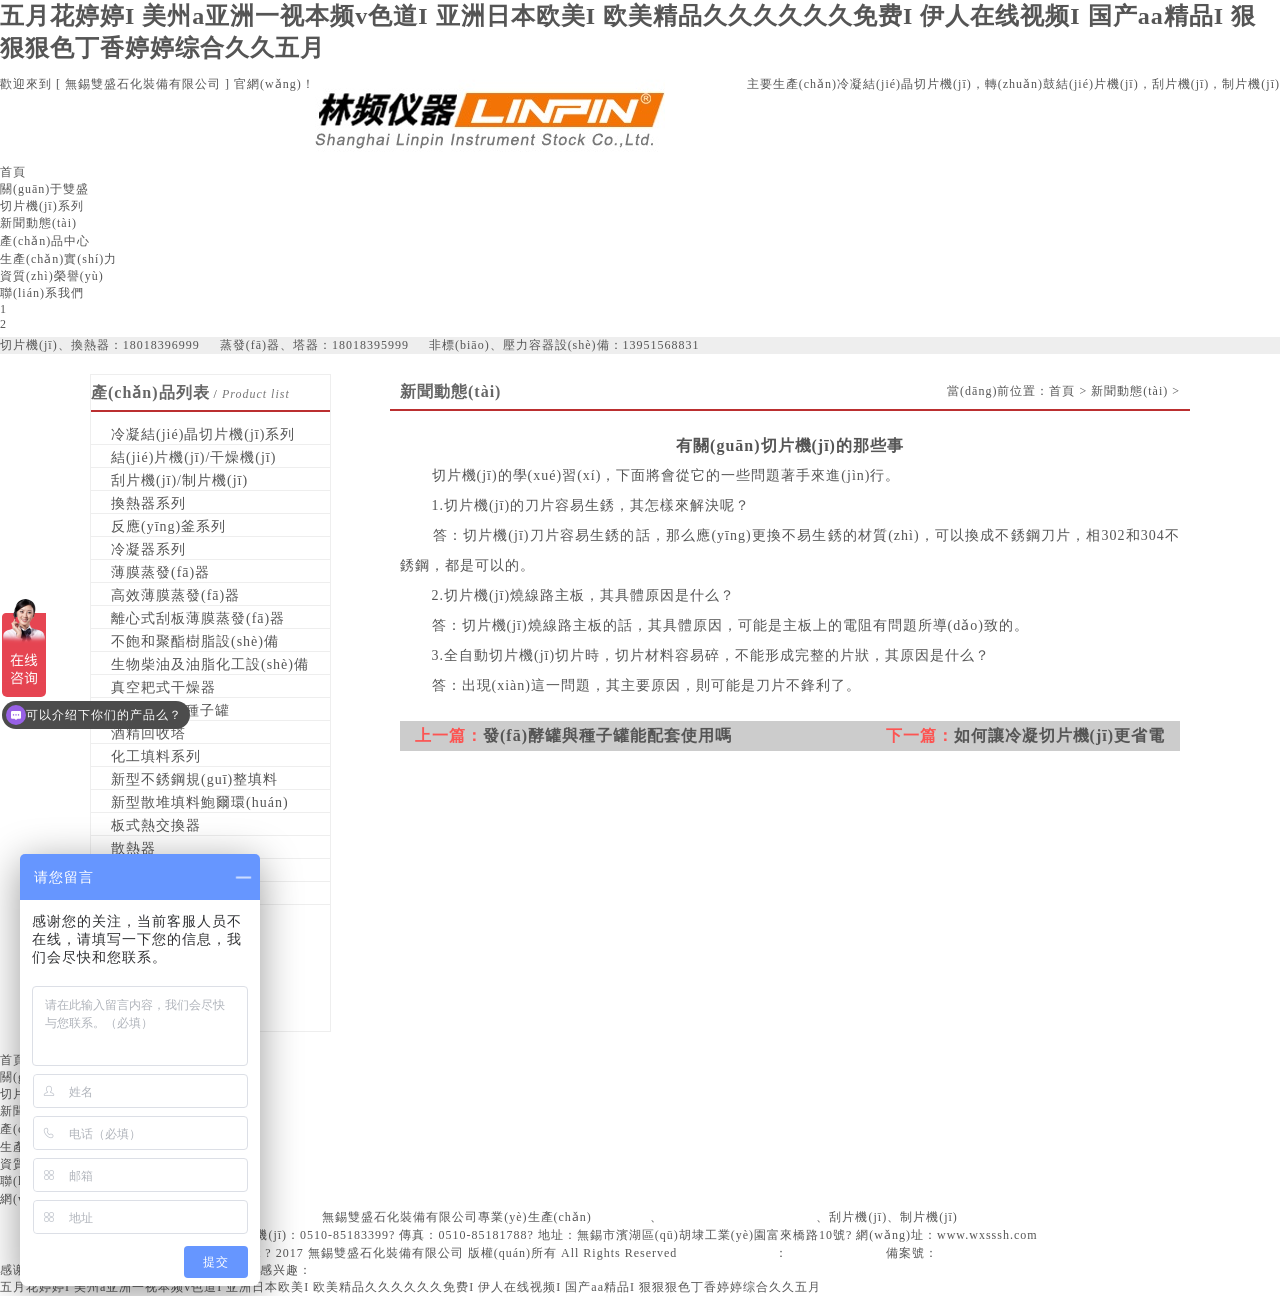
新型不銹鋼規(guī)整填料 (194, 779)
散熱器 (133, 848)
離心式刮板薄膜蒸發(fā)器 (198, 618)
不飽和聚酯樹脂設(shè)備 (195, 641)
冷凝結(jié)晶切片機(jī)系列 (203, 434)
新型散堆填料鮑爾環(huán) (200, 802)
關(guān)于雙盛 (44, 189)
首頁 (13, 172)
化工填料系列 (156, 756)
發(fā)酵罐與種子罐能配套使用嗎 (607, 735)
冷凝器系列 (148, 549)
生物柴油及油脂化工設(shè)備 (210, 664)
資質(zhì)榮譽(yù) (52, 276)
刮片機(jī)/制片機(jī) (179, 480)
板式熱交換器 (156, 825)
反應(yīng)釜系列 (168, 526)
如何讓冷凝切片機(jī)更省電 (1059, 735)
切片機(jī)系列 (42, 206)
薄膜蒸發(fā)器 (160, 572)
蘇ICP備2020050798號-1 (1009, 1253)
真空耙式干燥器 (163, 687)
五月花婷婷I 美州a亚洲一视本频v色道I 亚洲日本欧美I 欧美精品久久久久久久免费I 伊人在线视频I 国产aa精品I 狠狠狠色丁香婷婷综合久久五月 (410, 1287)
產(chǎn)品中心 (45, 241)
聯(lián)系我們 (42, 293)
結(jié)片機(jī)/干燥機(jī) (193, 457)
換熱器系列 (148, 503)
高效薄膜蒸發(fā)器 (175, 595)
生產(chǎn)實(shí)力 (58, 259)
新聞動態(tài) (38, 223)
